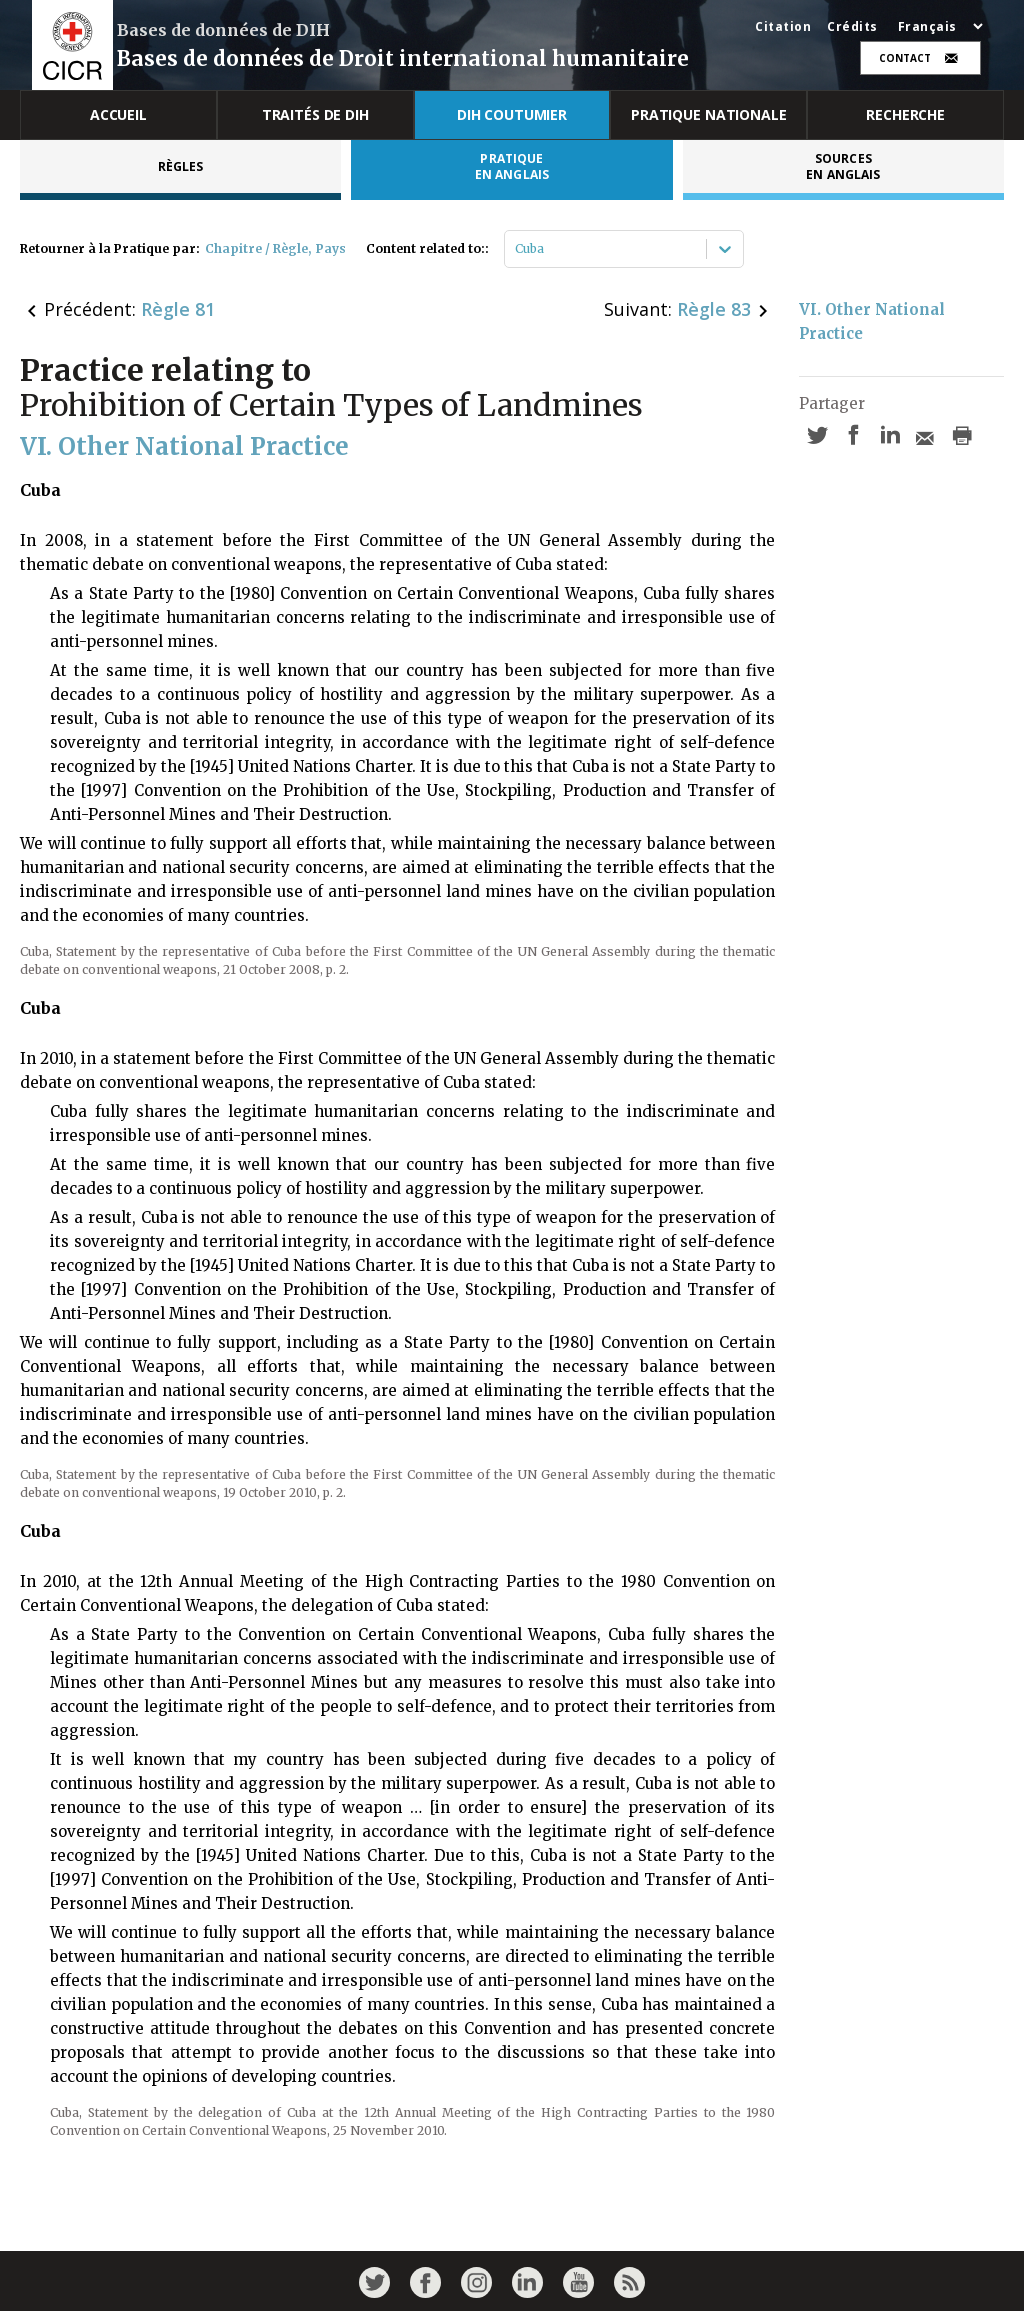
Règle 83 (714, 309)
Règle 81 (178, 309)
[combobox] (516, 249)
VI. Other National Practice (874, 321)
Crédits (852, 27)
